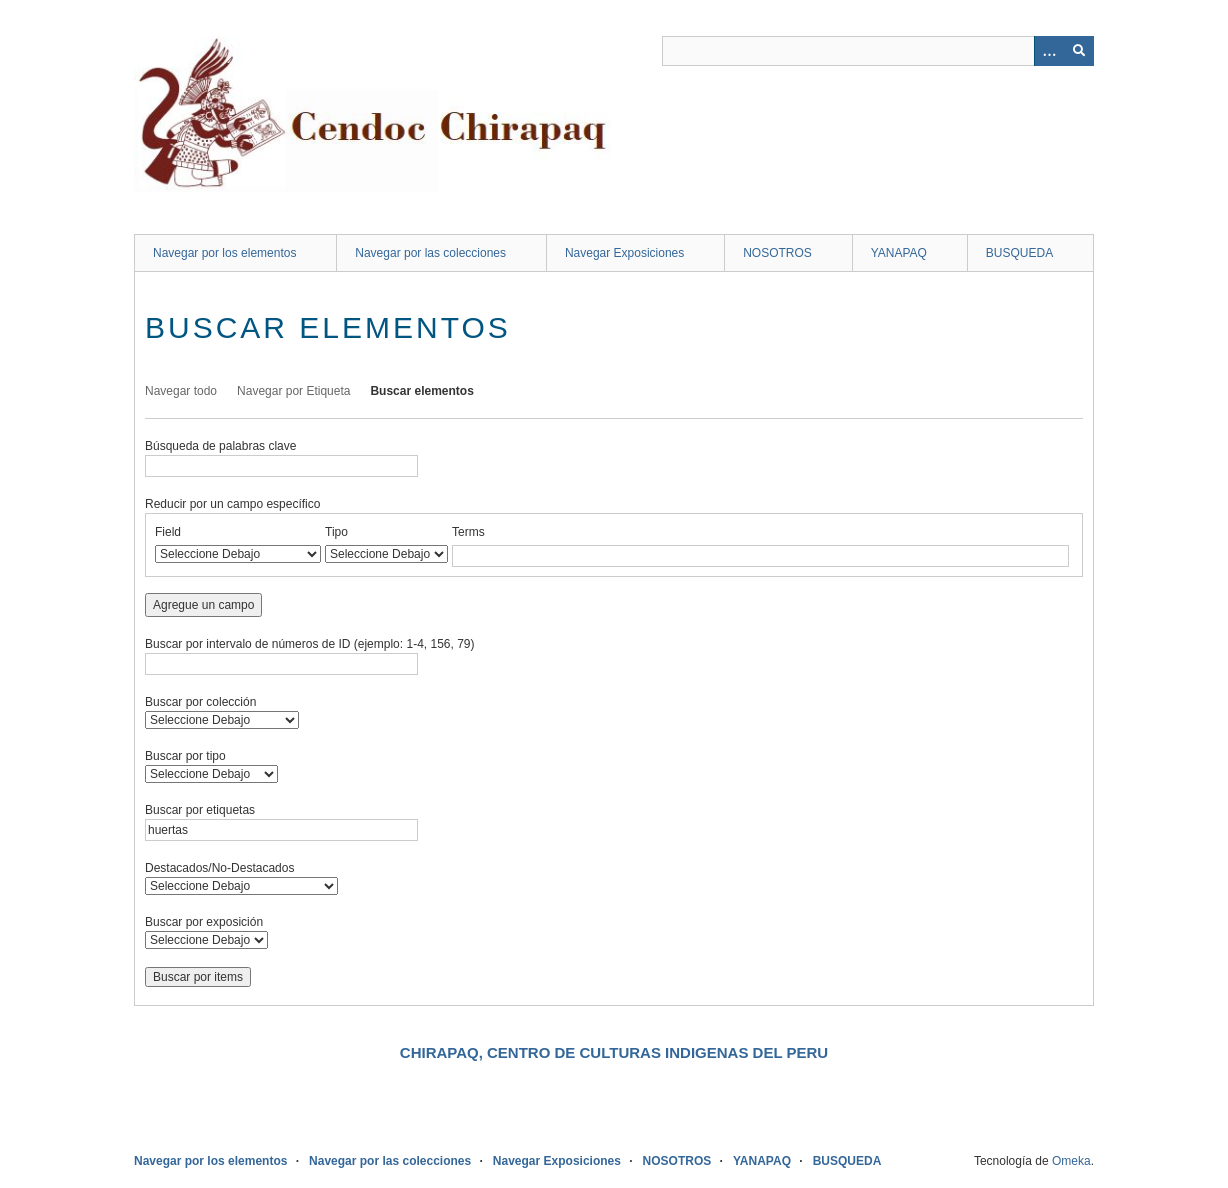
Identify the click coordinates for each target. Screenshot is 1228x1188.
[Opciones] (1049, 51)
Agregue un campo (203, 605)
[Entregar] (1079, 51)
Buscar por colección (200, 702)
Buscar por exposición (204, 922)
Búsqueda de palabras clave (220, 446)
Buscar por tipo (185, 756)
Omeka (1071, 1161)
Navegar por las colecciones (430, 253)
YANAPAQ (899, 253)
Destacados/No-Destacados (219, 868)
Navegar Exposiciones (624, 253)
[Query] (878, 51)
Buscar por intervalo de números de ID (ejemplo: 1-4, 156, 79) (310, 644)
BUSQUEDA (1019, 253)
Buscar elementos (421, 391)
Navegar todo (181, 391)
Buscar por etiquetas (200, 810)
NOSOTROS (777, 253)
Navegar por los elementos (224, 253)
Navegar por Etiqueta (293, 391)
